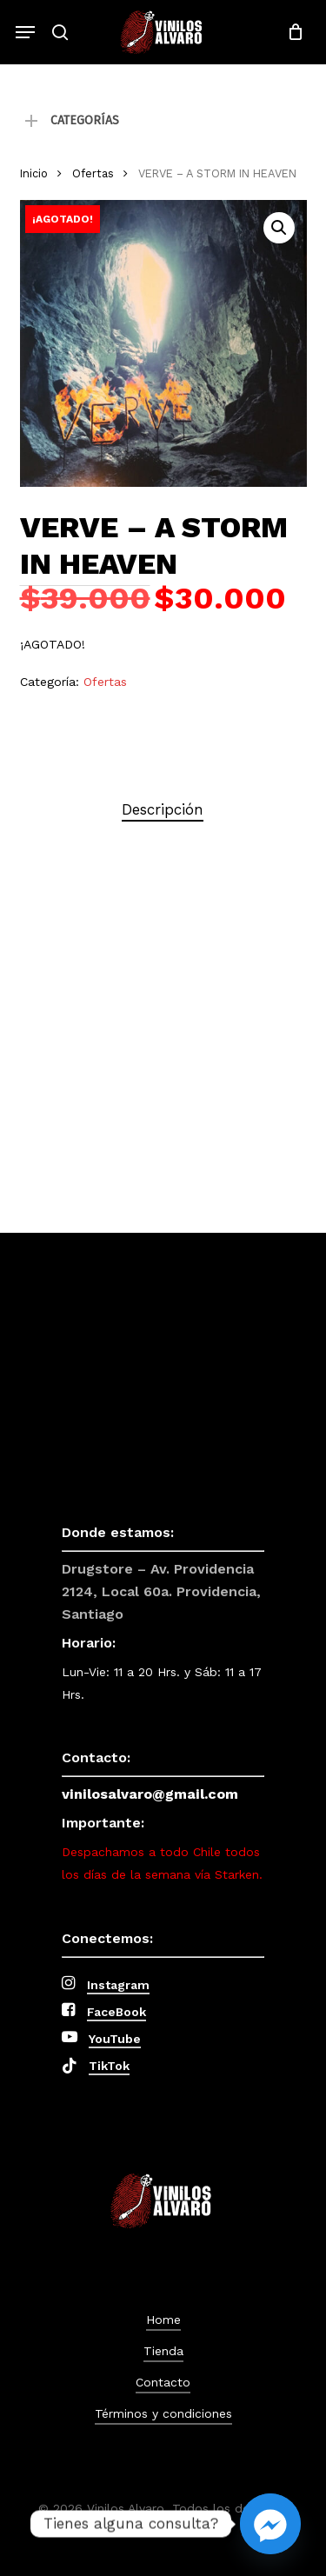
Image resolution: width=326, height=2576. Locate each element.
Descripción (162, 809)
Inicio (34, 173)
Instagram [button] (118, 1985)
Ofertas (93, 173)
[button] (25, 32)
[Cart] (290, 32)
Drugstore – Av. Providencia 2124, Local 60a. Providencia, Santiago (161, 1591)
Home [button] (163, 2319)
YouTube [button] (115, 2039)
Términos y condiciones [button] (163, 2413)
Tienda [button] (163, 2351)
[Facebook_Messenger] (270, 2523)
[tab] (163, 810)
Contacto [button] (163, 2382)
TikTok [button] (109, 2066)
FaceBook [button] (116, 2012)
